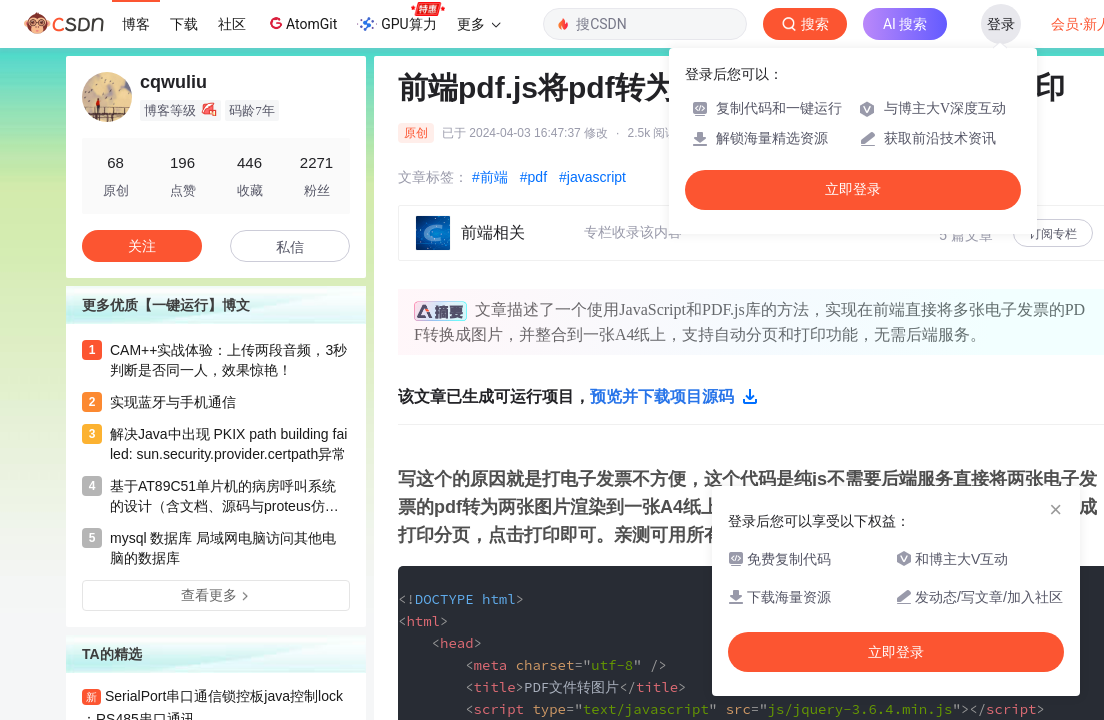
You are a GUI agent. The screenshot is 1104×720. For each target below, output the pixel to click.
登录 (1001, 24)
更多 (479, 24)
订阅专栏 (1053, 234)
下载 (184, 24)
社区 (232, 24)
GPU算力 (400, 18)
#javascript (592, 177)
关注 (142, 246)
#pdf (533, 177)
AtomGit (301, 23)
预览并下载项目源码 (674, 397)
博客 (136, 24)
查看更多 (216, 595)
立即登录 (853, 189)
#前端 (490, 177)
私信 (290, 247)
